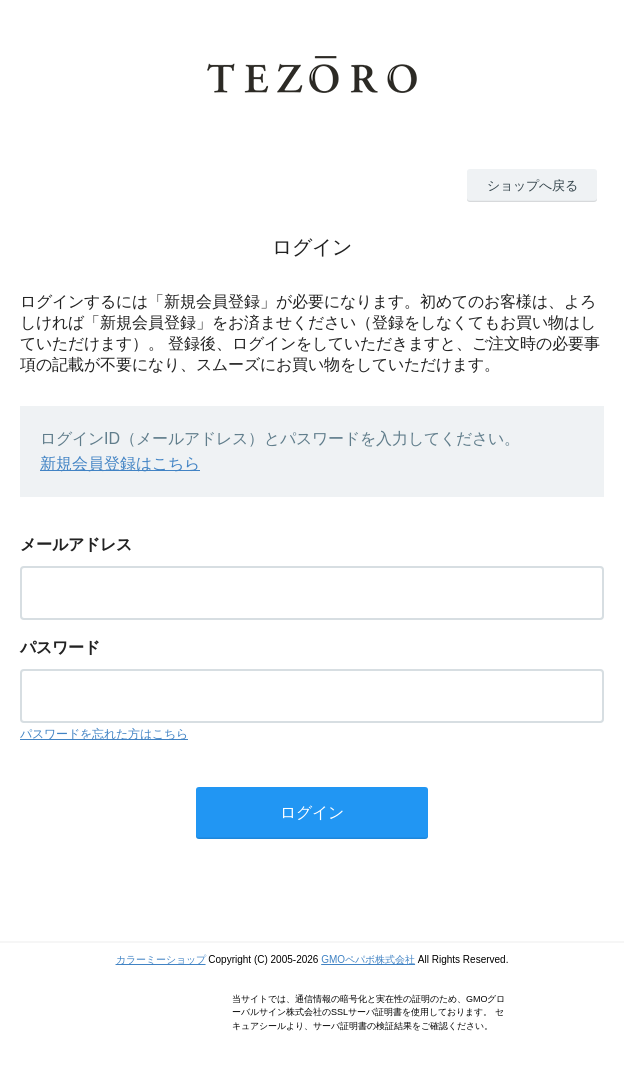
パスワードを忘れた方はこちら (104, 734)
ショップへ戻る (532, 185)
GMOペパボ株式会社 (368, 959)
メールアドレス (76, 544)
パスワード (60, 647)
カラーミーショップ (161, 959)
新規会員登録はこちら (120, 463)
